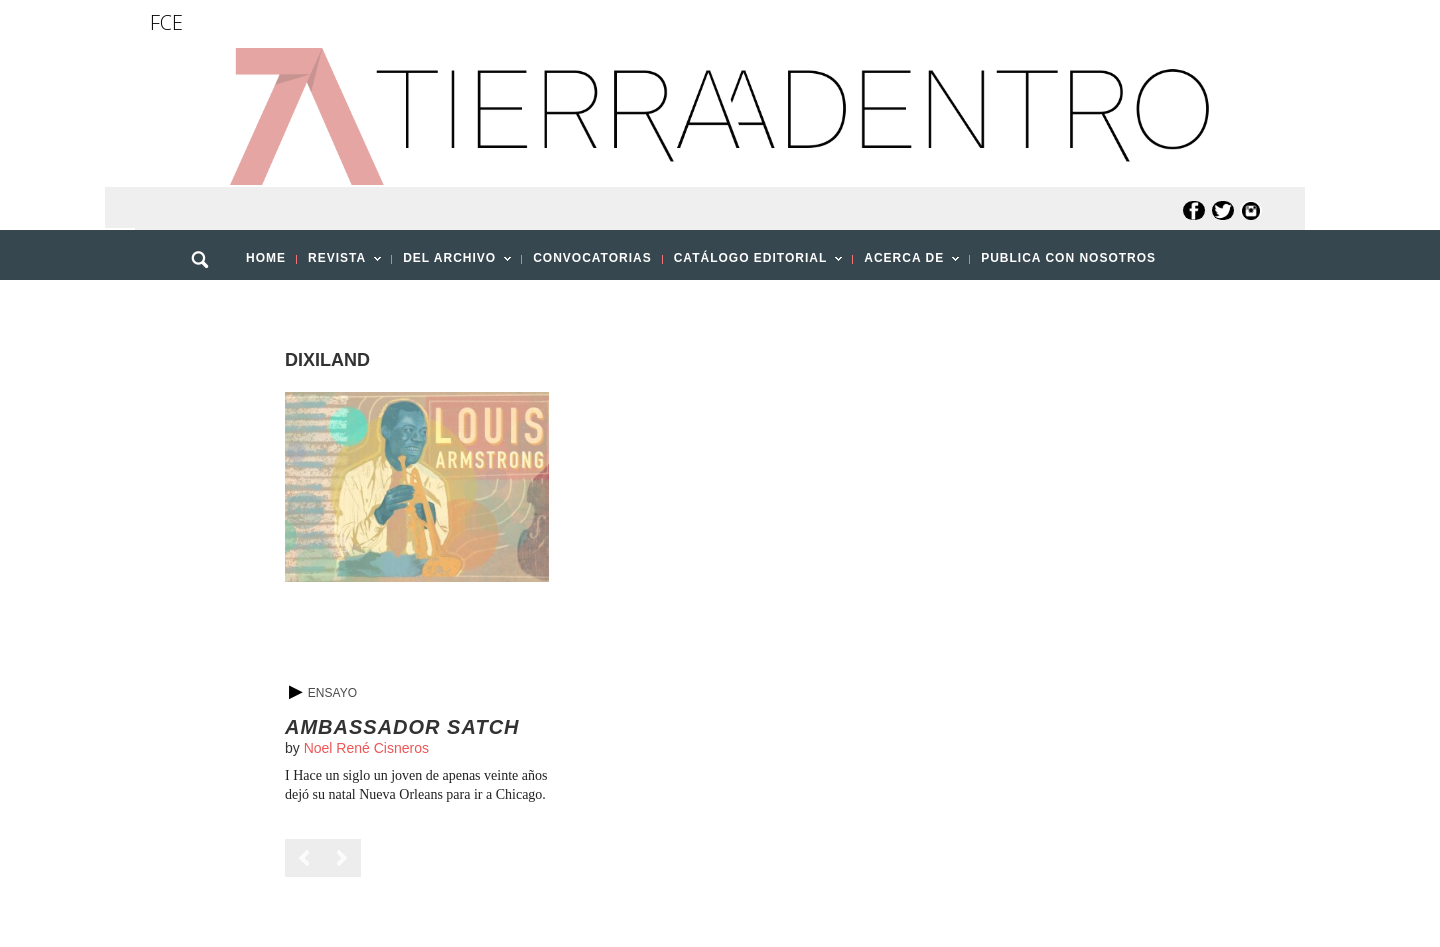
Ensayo (332, 693)
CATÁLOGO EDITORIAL (753, 264)
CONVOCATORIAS (592, 258)
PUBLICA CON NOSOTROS (1068, 258)
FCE (166, 22)
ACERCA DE (906, 264)
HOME (266, 258)
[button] (207, 303)
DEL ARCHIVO (451, 264)
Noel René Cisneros (366, 748)
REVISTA (339, 264)
